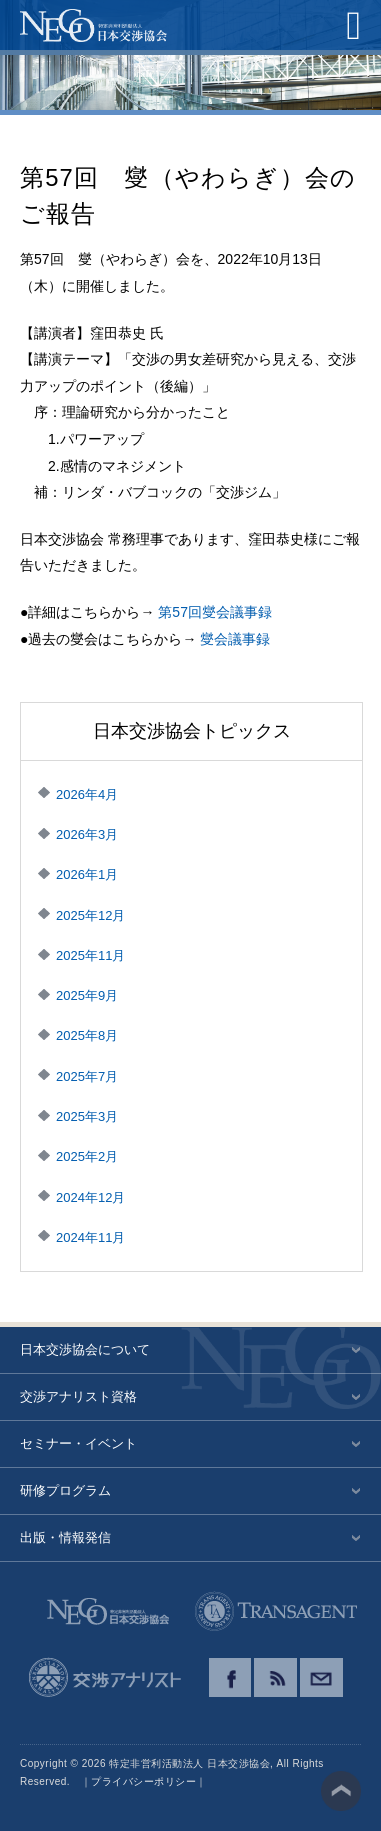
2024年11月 (90, 1237)
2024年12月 (90, 1197)
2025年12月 (90, 915)
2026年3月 (87, 834)
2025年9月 (87, 995)
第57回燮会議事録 (215, 612)
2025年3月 (87, 1116)
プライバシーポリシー (143, 1781)
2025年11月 (90, 955)
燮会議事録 (235, 639)
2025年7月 (87, 1076)
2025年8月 (87, 1035)
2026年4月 (87, 794)
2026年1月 (87, 874)
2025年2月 (87, 1156)
